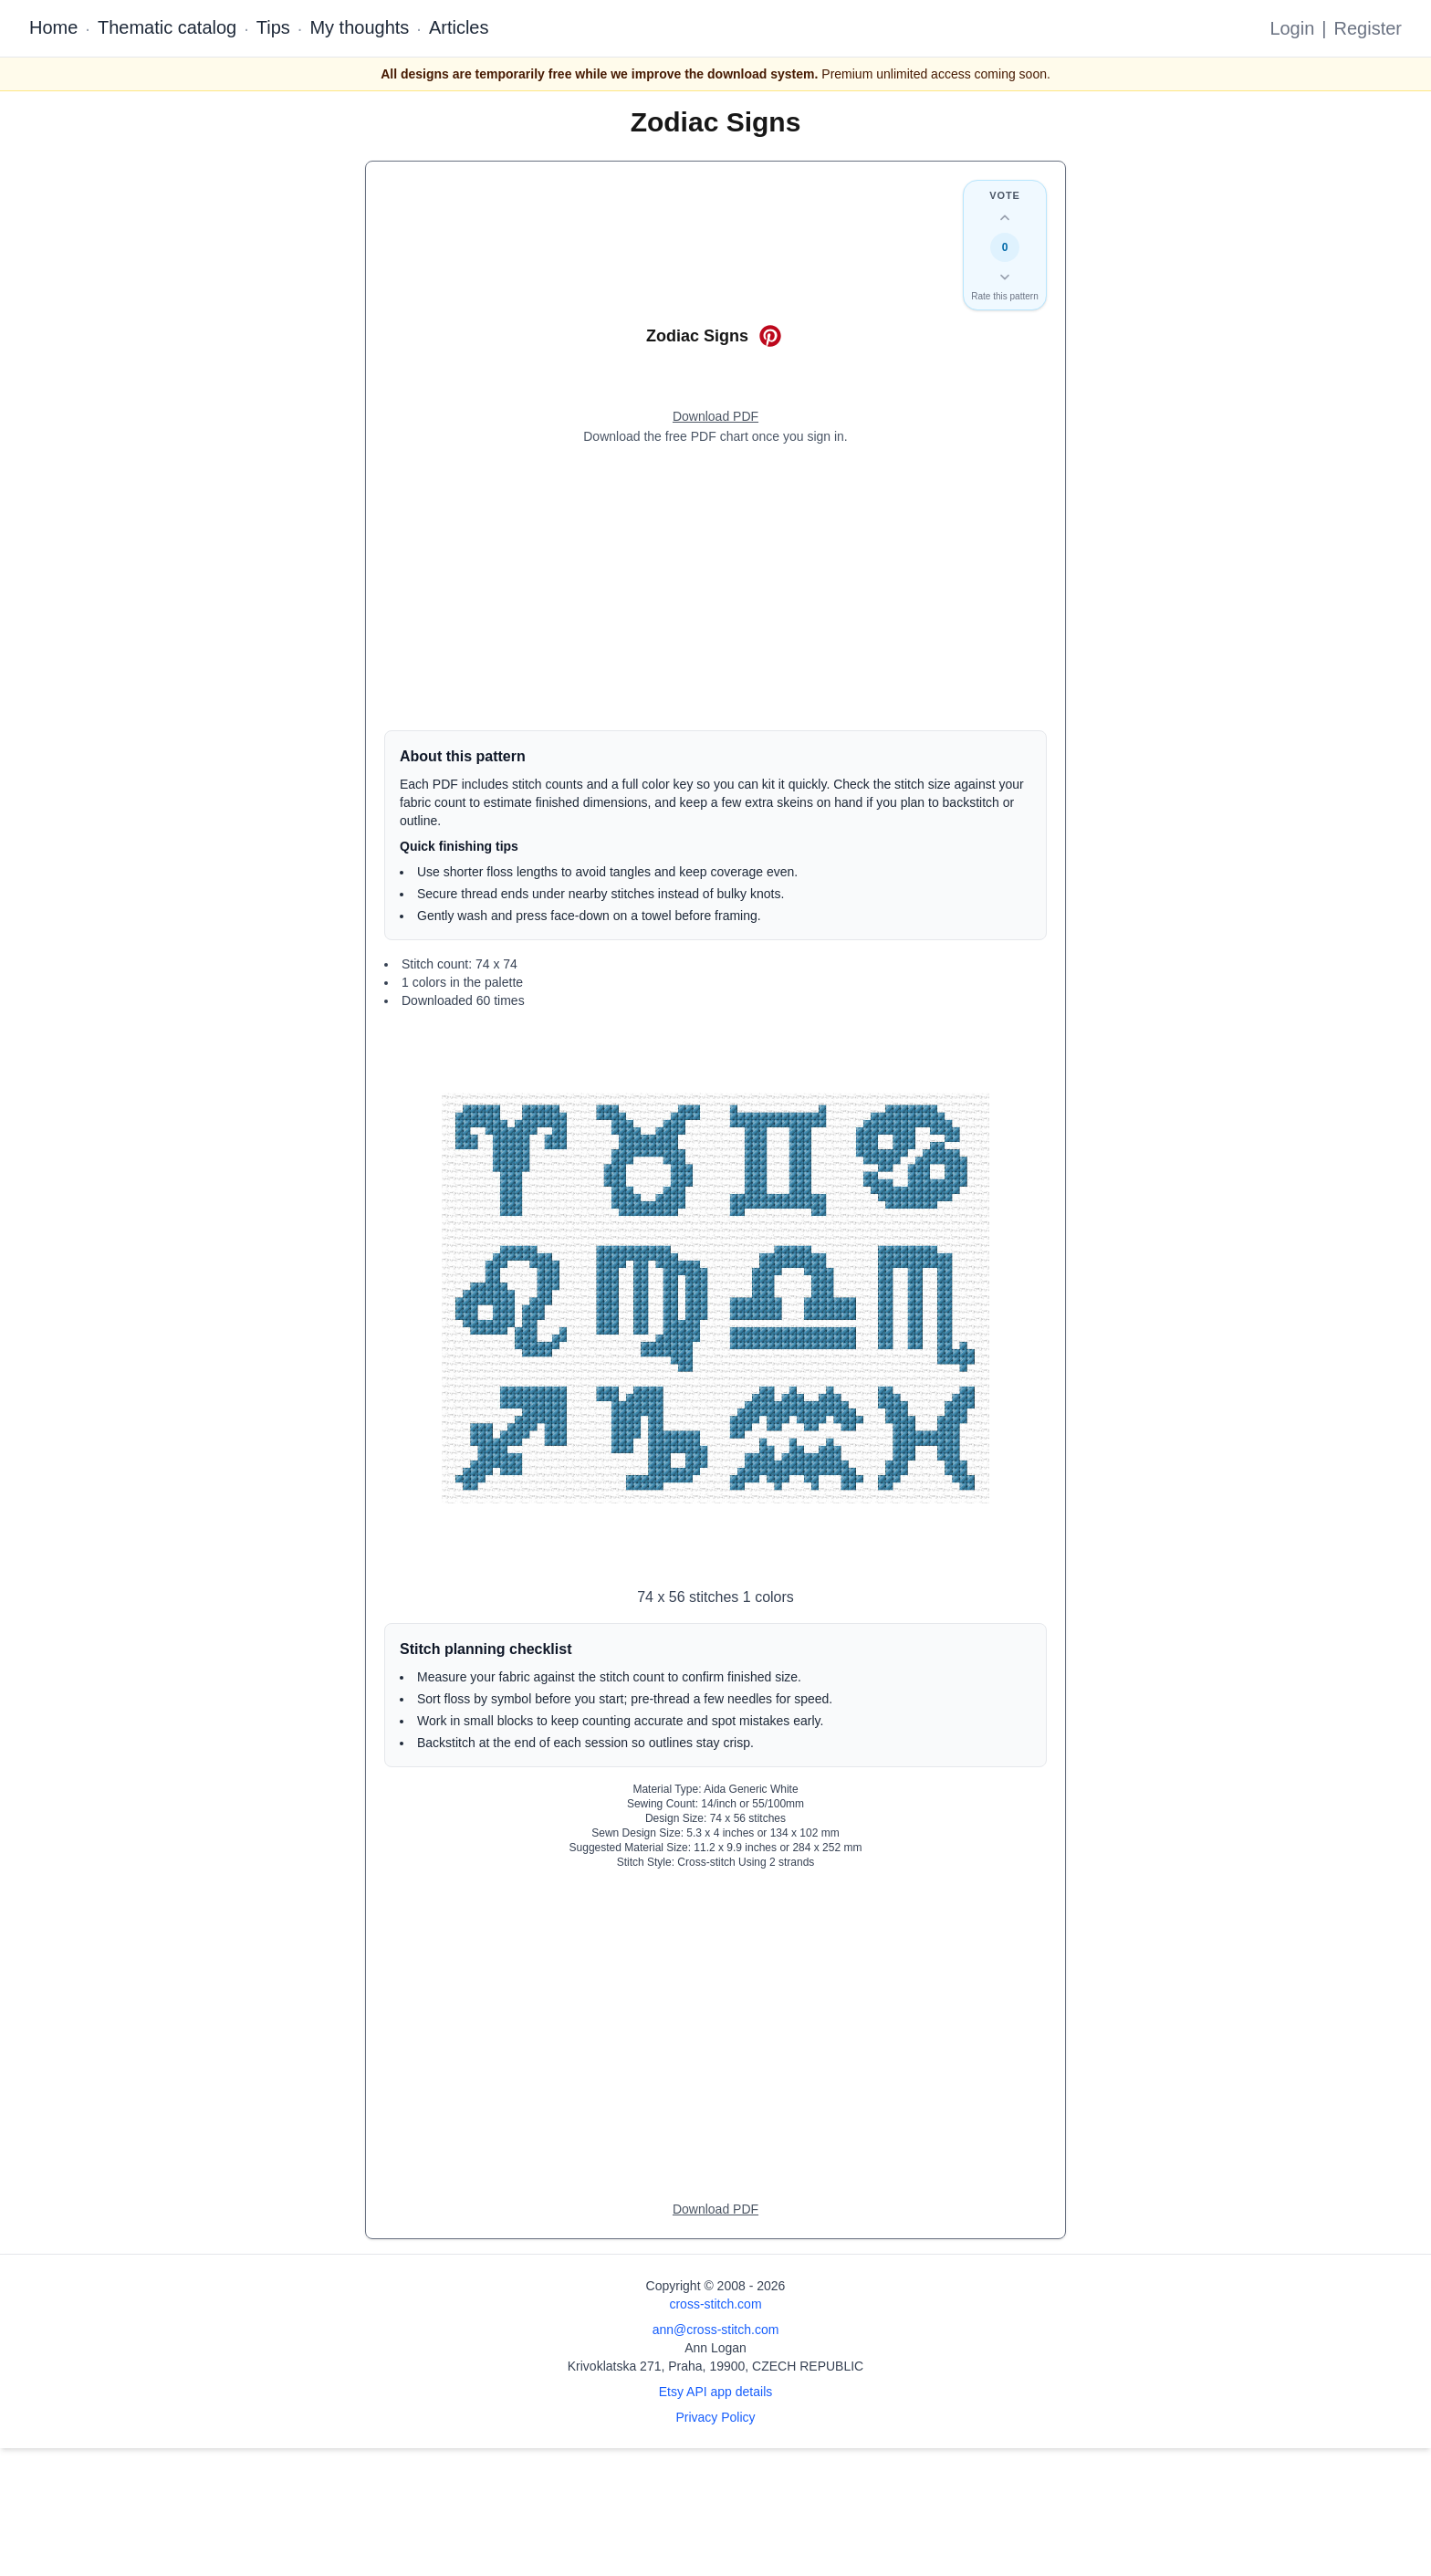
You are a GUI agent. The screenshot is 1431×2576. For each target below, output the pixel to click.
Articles (459, 27)
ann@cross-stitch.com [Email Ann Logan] (716, 2329)
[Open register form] (715, 417)
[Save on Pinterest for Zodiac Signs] (770, 336)
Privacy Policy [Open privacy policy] (715, 2417)
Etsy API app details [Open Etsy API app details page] (716, 2391)
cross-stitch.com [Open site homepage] (715, 2304)
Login (1291, 28)
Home (53, 27)
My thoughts (359, 27)
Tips (273, 27)
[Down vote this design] (1005, 277)
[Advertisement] (715, 588)
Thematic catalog (167, 27)
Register (1368, 28)
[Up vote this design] (1005, 218)
